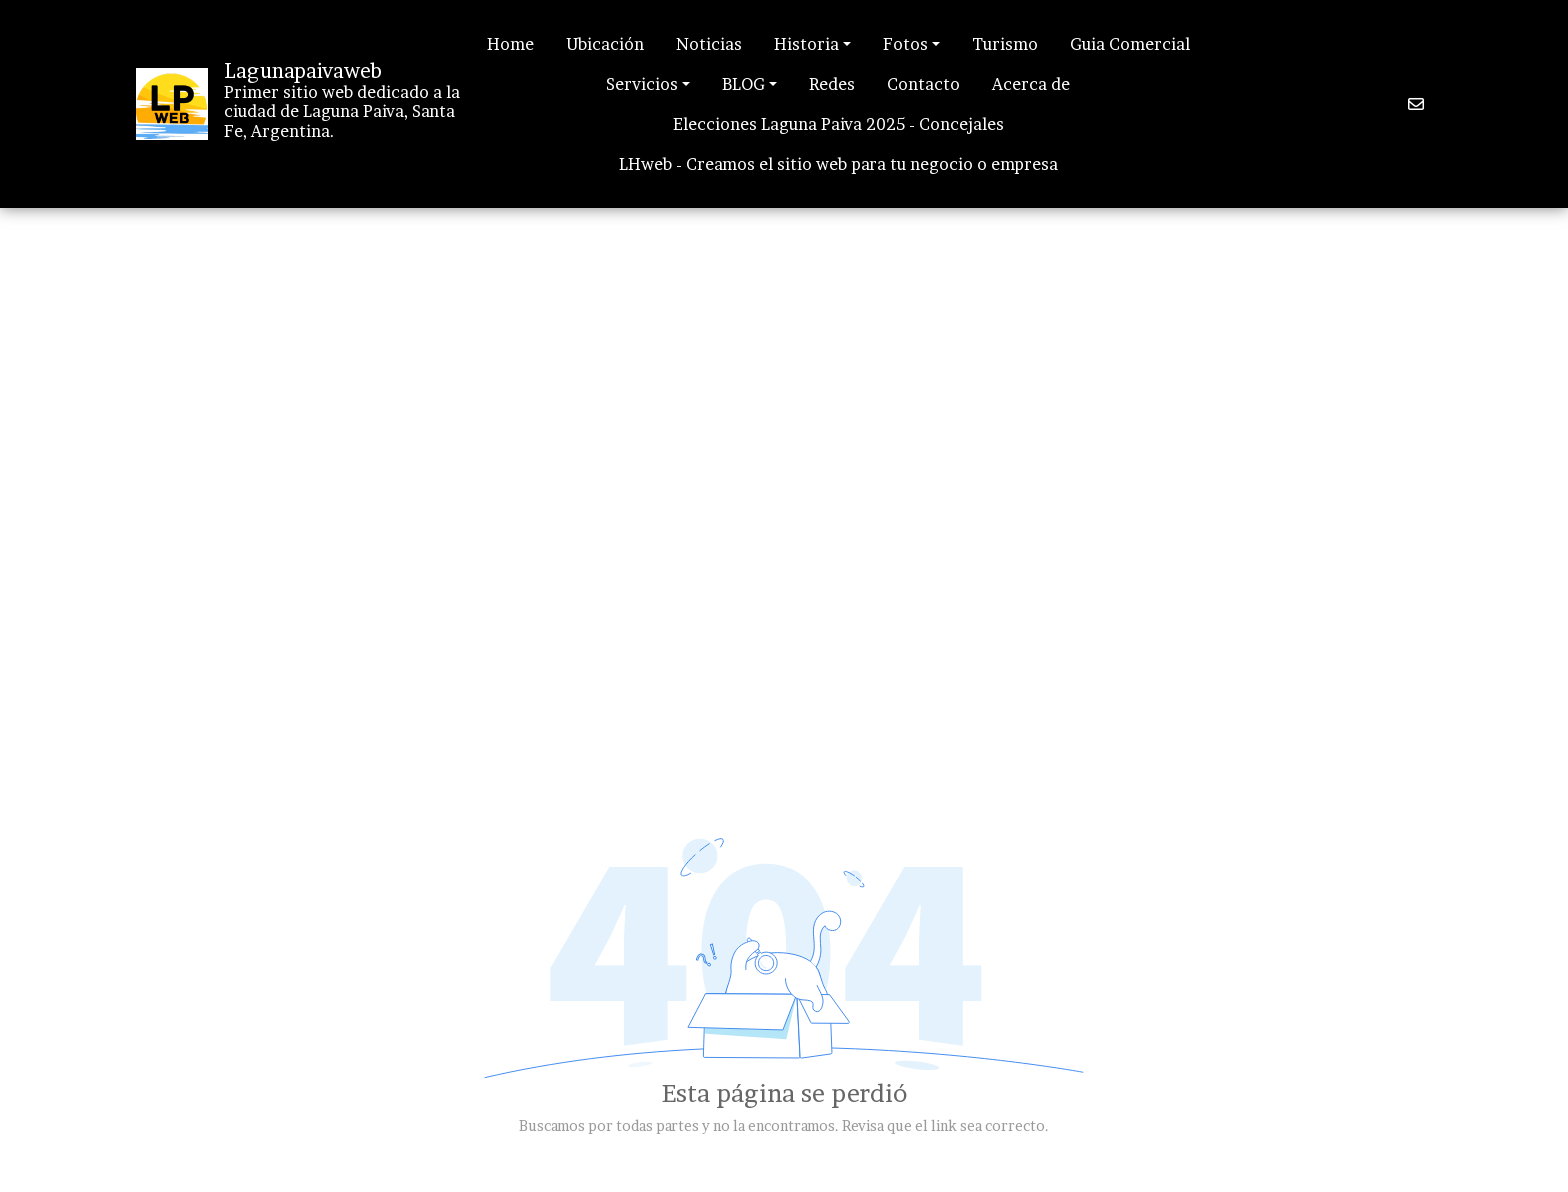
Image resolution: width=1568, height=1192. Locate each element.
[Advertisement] (784, 348)
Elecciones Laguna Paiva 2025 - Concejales (838, 124)
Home (510, 44)
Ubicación (605, 44)
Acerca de (1031, 84)
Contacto (923, 84)
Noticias (709, 44)
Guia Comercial (1130, 44)
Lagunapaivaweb (303, 71)
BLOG (743, 84)
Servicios (642, 84)
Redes (832, 84)
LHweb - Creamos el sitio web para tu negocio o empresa (838, 164)
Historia (806, 44)
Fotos (905, 44)
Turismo (1005, 44)
